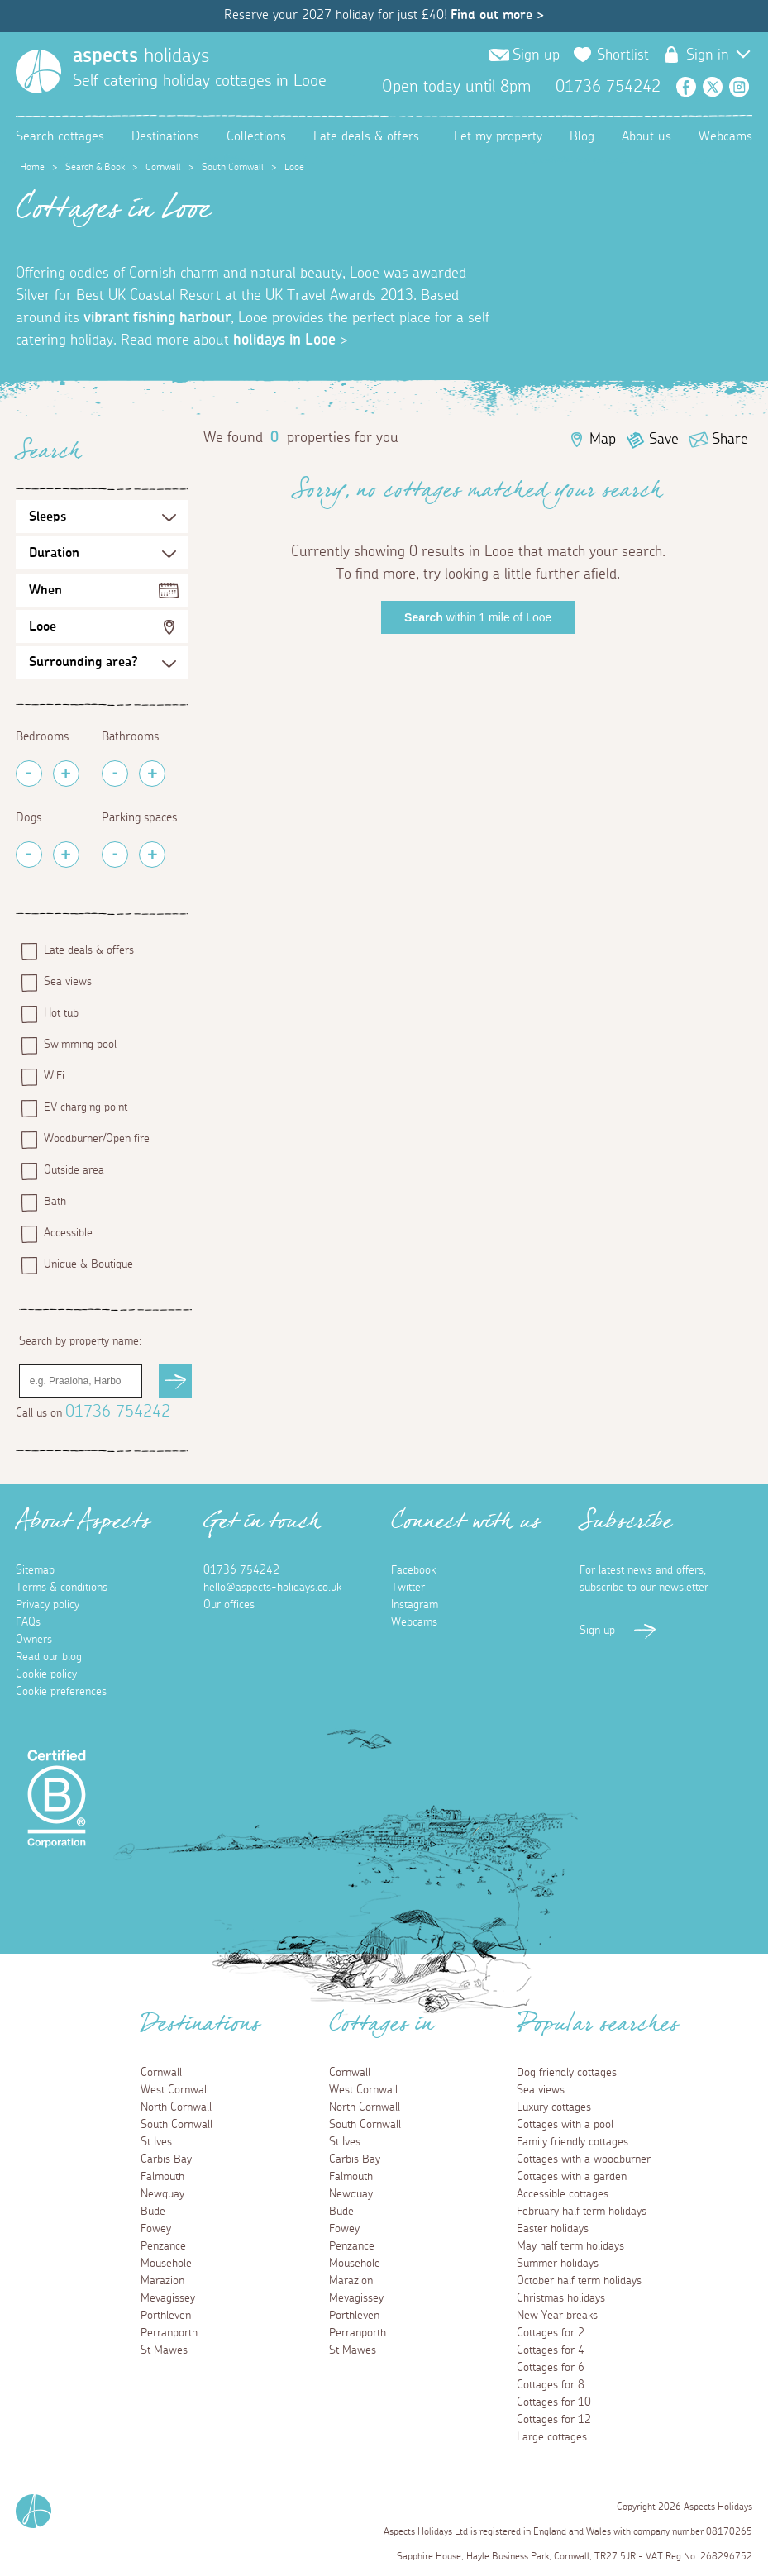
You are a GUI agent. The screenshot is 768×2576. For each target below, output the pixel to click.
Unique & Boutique (88, 1264)
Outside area (74, 1170)
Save (664, 439)
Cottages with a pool (565, 2125)
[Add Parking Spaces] (152, 854)
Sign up (536, 55)
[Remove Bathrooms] (115, 773)
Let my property (498, 136)
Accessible (68, 1233)
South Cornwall (233, 167)
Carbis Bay (166, 2159)
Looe (42, 626)
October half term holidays (579, 2281)
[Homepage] (38, 71)
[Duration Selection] (102, 552)
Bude (153, 2211)
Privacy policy (47, 1605)
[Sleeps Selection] (102, 516)
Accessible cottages (562, 2194)
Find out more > (497, 14)
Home (32, 167)
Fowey (156, 2229)
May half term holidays (570, 2246)
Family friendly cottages (572, 2142)
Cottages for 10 (554, 2402)
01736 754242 (117, 1411)
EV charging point (85, 1107)
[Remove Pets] (29, 854)
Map (602, 439)
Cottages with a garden (572, 2177)
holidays (141, 56)
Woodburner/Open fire (97, 1139)
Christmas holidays (561, 2298)
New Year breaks (557, 2315)
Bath (55, 1201)
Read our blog (49, 1657)
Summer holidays (558, 2263)
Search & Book (95, 167)
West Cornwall (175, 2090)
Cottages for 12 (554, 2420)
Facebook (686, 87)
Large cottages (552, 2437)
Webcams (725, 136)
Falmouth (162, 2177)
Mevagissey (168, 2298)
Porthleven (166, 2315)
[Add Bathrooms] (152, 773)
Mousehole (166, 2263)
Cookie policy (46, 1674)
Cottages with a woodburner (584, 2159)
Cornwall (163, 167)
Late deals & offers (366, 136)
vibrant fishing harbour (157, 318)
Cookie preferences (61, 1691)
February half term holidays (581, 2211)
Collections (256, 136)
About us (646, 136)
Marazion (162, 2281)
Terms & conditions (61, 1587)
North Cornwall (176, 2107)
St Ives (156, 2142)
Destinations (165, 136)
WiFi (54, 1076)
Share (730, 439)
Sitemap (35, 1570)
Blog (582, 136)
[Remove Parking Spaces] (115, 854)
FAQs (28, 1622)
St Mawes (164, 2350)
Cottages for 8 (550, 2385)
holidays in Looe (284, 340)
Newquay (162, 2194)
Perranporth (169, 2333)
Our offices (229, 1605)
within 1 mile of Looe (477, 617)
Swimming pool (80, 1044)
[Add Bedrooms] (66, 773)
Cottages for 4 (550, 2350)
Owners (34, 1639)
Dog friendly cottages (567, 2072)
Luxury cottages (554, 2107)
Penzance (163, 2246)
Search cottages (60, 136)
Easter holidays (553, 2229)
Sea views (68, 982)
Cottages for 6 (550, 2368)
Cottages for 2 (550, 2333)
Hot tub (61, 1013)
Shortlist (623, 55)
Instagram (739, 87)
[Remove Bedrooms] (29, 773)
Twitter (713, 87)
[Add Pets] (66, 854)
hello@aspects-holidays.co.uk (272, 1587)
